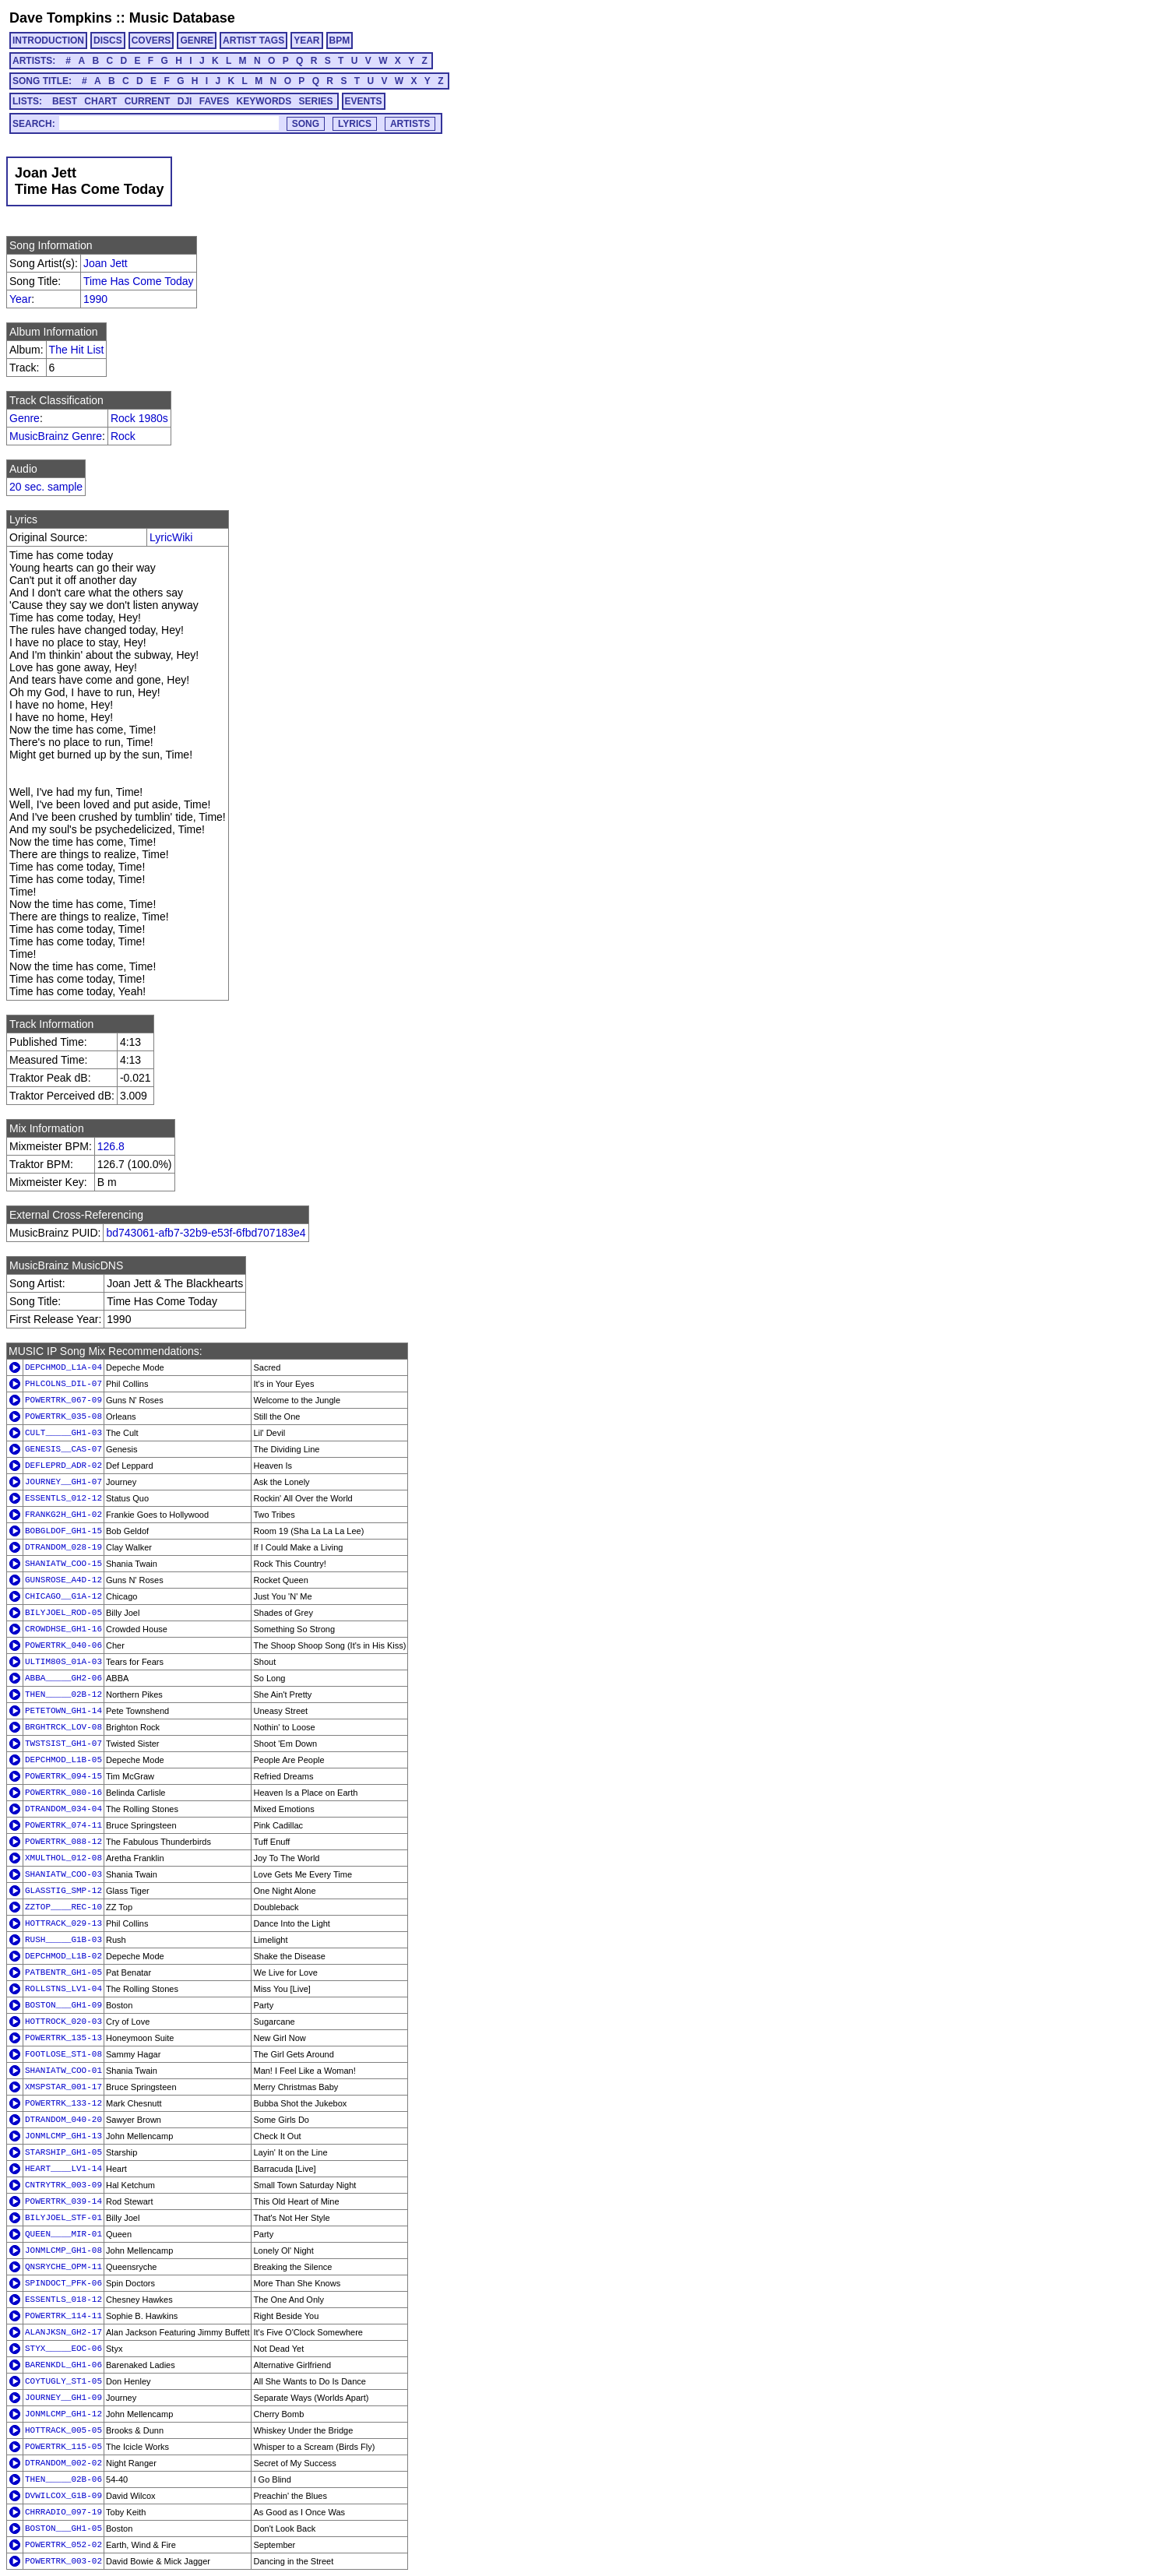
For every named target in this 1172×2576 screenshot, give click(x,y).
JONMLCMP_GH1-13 (63, 2136)
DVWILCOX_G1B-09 (63, 2495)
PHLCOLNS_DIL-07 (63, 1383)
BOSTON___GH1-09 (63, 2005)
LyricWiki (171, 537)
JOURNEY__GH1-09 (63, 2397)
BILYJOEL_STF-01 (63, 2217)
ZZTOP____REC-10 (63, 1907)
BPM (339, 40)
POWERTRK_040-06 (63, 1645)
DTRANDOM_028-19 (63, 1547)
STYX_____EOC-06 (63, 2348)
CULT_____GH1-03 (63, 1433)
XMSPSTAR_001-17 (63, 2087)
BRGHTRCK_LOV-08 (63, 1727)
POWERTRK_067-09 (63, 1400)
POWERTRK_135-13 (63, 2038)
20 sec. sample (46, 486)
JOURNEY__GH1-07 (63, 1482)
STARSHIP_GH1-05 (63, 2152)
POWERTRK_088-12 (63, 1841)
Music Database (182, 18)
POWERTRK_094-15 (63, 1776)
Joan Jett (105, 263)
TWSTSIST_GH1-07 (63, 1743)
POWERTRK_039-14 (63, 2201)
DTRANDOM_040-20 (63, 2119)
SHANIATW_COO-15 (63, 1563)
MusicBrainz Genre (55, 436)
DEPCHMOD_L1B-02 (63, 1956)
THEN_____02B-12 (63, 1694)
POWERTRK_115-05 (63, 2446)
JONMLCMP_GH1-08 (63, 2250)
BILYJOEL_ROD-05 (63, 1612)
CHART (100, 101)
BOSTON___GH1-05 (63, 2528)
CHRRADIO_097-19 (63, 2512)
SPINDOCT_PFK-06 (63, 2283)
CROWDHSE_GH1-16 (63, 1629)
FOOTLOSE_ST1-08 (63, 2054)
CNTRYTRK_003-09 (63, 2185)
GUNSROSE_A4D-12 (63, 1580)
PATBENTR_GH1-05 (63, 1972)
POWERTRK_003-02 (63, 2561)
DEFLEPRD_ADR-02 (63, 1465)
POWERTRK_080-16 (63, 1792)
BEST (64, 101)
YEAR (306, 40)
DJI (185, 101)
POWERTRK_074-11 (63, 1825)
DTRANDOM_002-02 (63, 2463)
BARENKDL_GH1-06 (63, 2365)
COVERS (151, 40)
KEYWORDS (264, 101)
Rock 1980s (139, 418)
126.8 (111, 1146)
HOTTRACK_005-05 (63, 2430)
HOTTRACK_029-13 (63, 1923)
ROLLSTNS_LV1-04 (63, 1989)
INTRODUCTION (48, 40)
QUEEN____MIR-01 (63, 2234)
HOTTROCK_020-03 (63, 2021)
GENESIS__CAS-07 (63, 1449)
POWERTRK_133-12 (63, 2103)
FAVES (214, 101)
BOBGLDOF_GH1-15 (63, 1531)
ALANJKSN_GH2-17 (63, 2332)
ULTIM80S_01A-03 (63, 1661)
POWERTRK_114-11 (63, 2316)
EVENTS (363, 101)
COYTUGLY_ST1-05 (63, 2381)
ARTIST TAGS (253, 40)
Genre (24, 418)
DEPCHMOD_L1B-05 (63, 1760)
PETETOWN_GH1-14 (63, 1711)
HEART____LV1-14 (63, 2168)
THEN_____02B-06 (63, 2479)
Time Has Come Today (138, 281)
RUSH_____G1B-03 (63, 1939)
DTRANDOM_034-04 (63, 1809)
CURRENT (148, 101)
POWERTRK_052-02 (63, 2545)
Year (20, 299)
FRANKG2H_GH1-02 (63, 1514)
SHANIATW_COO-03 (63, 1874)
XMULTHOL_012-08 (63, 1858)
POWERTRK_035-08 (63, 1416)
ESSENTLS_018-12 (63, 2299)
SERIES (316, 101)
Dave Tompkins (60, 18)
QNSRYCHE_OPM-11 (63, 2267)
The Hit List (76, 349)
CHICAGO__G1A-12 (63, 1596)
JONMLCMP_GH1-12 (63, 2414)
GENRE (196, 40)
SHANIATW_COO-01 (63, 2070)
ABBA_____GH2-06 (63, 1678)
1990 (95, 299)
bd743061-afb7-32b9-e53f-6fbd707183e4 (205, 1232)
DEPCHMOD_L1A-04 (63, 1367)
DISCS (107, 40)
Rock (123, 436)
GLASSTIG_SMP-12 (63, 1890)
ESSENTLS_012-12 (63, 1498)
